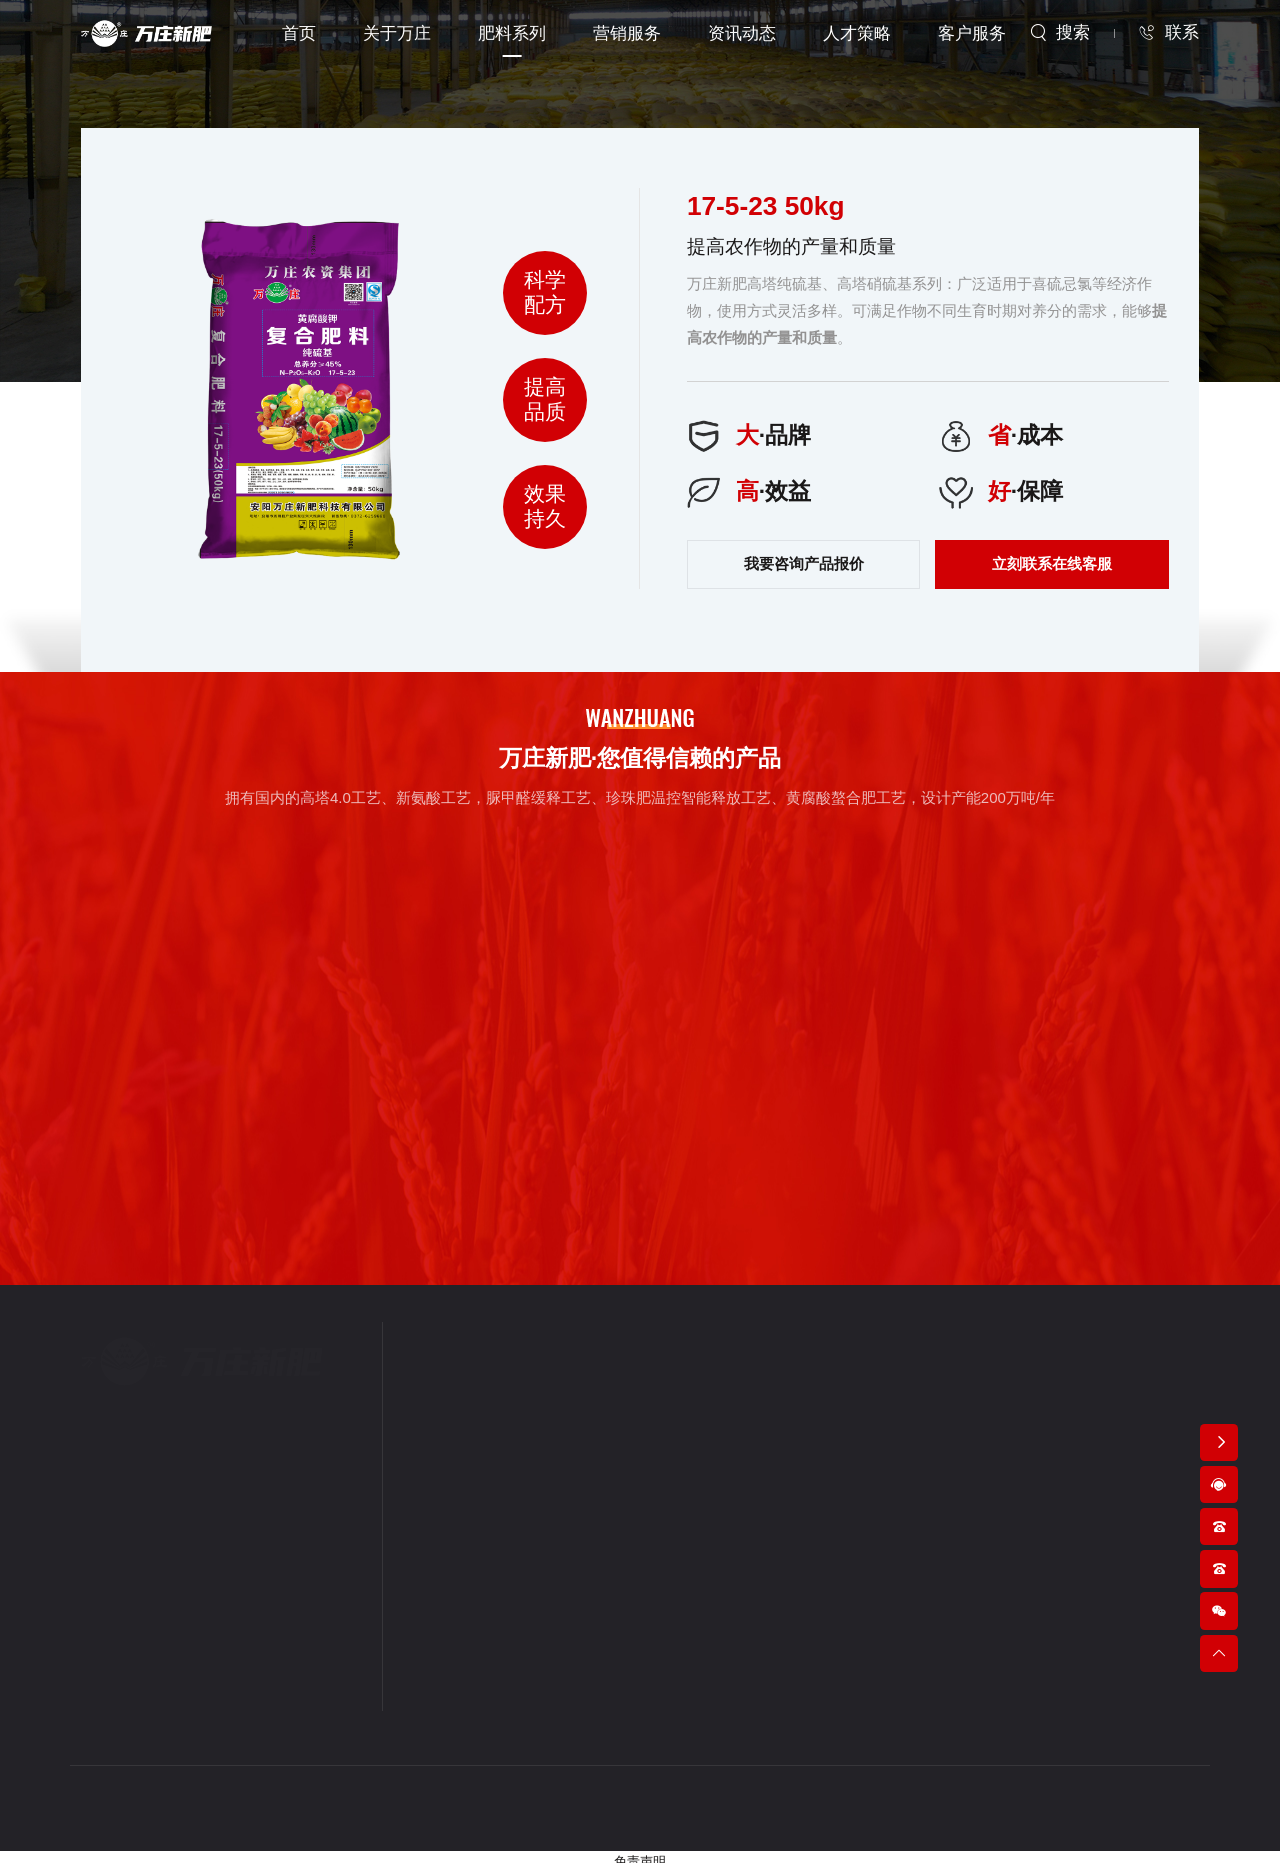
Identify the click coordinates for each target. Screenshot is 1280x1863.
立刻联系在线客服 (1052, 553)
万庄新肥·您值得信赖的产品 (639, 751)
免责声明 (640, 1853)
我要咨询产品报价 (804, 553)
